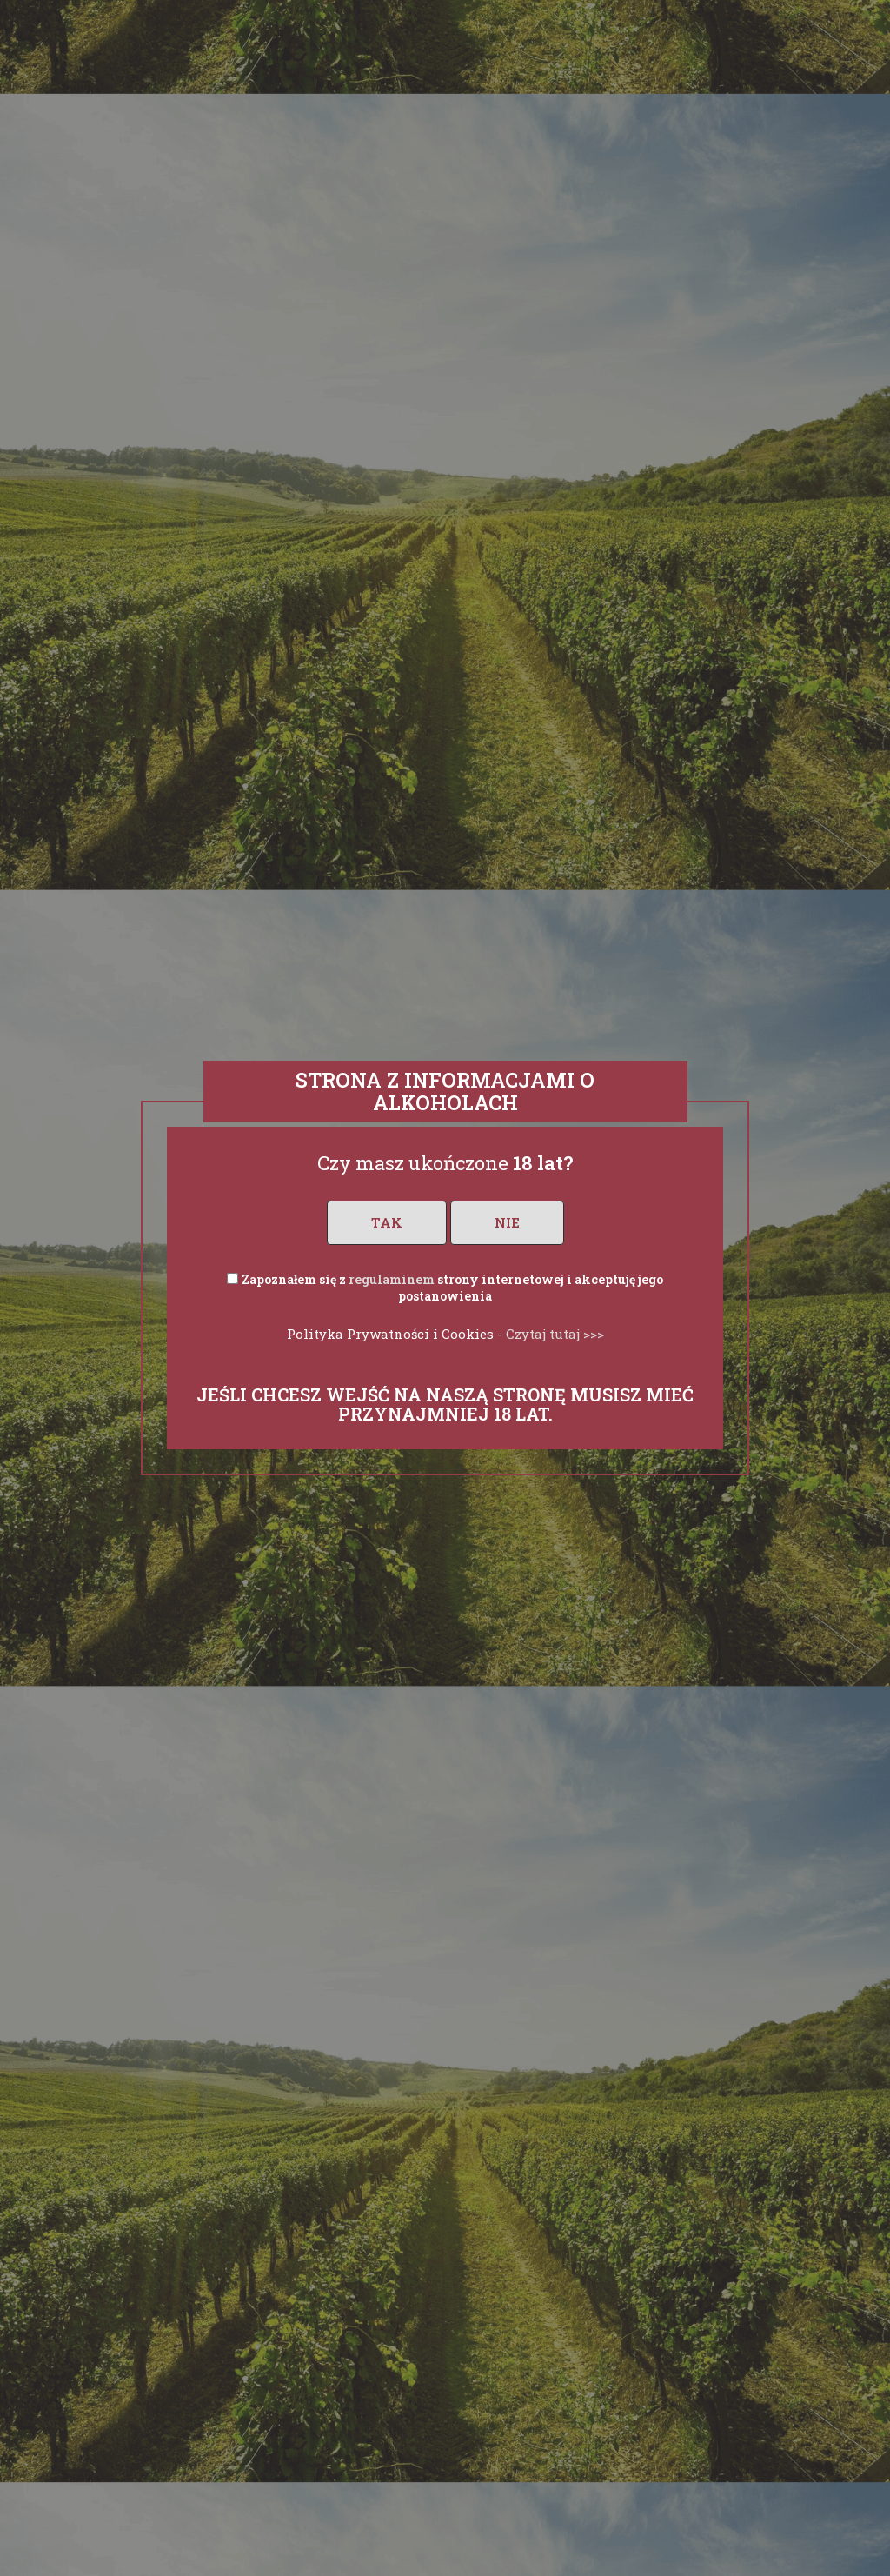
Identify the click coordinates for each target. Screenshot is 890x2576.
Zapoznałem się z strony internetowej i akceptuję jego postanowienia (452, 1288)
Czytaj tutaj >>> (555, 1333)
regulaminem (392, 1279)
